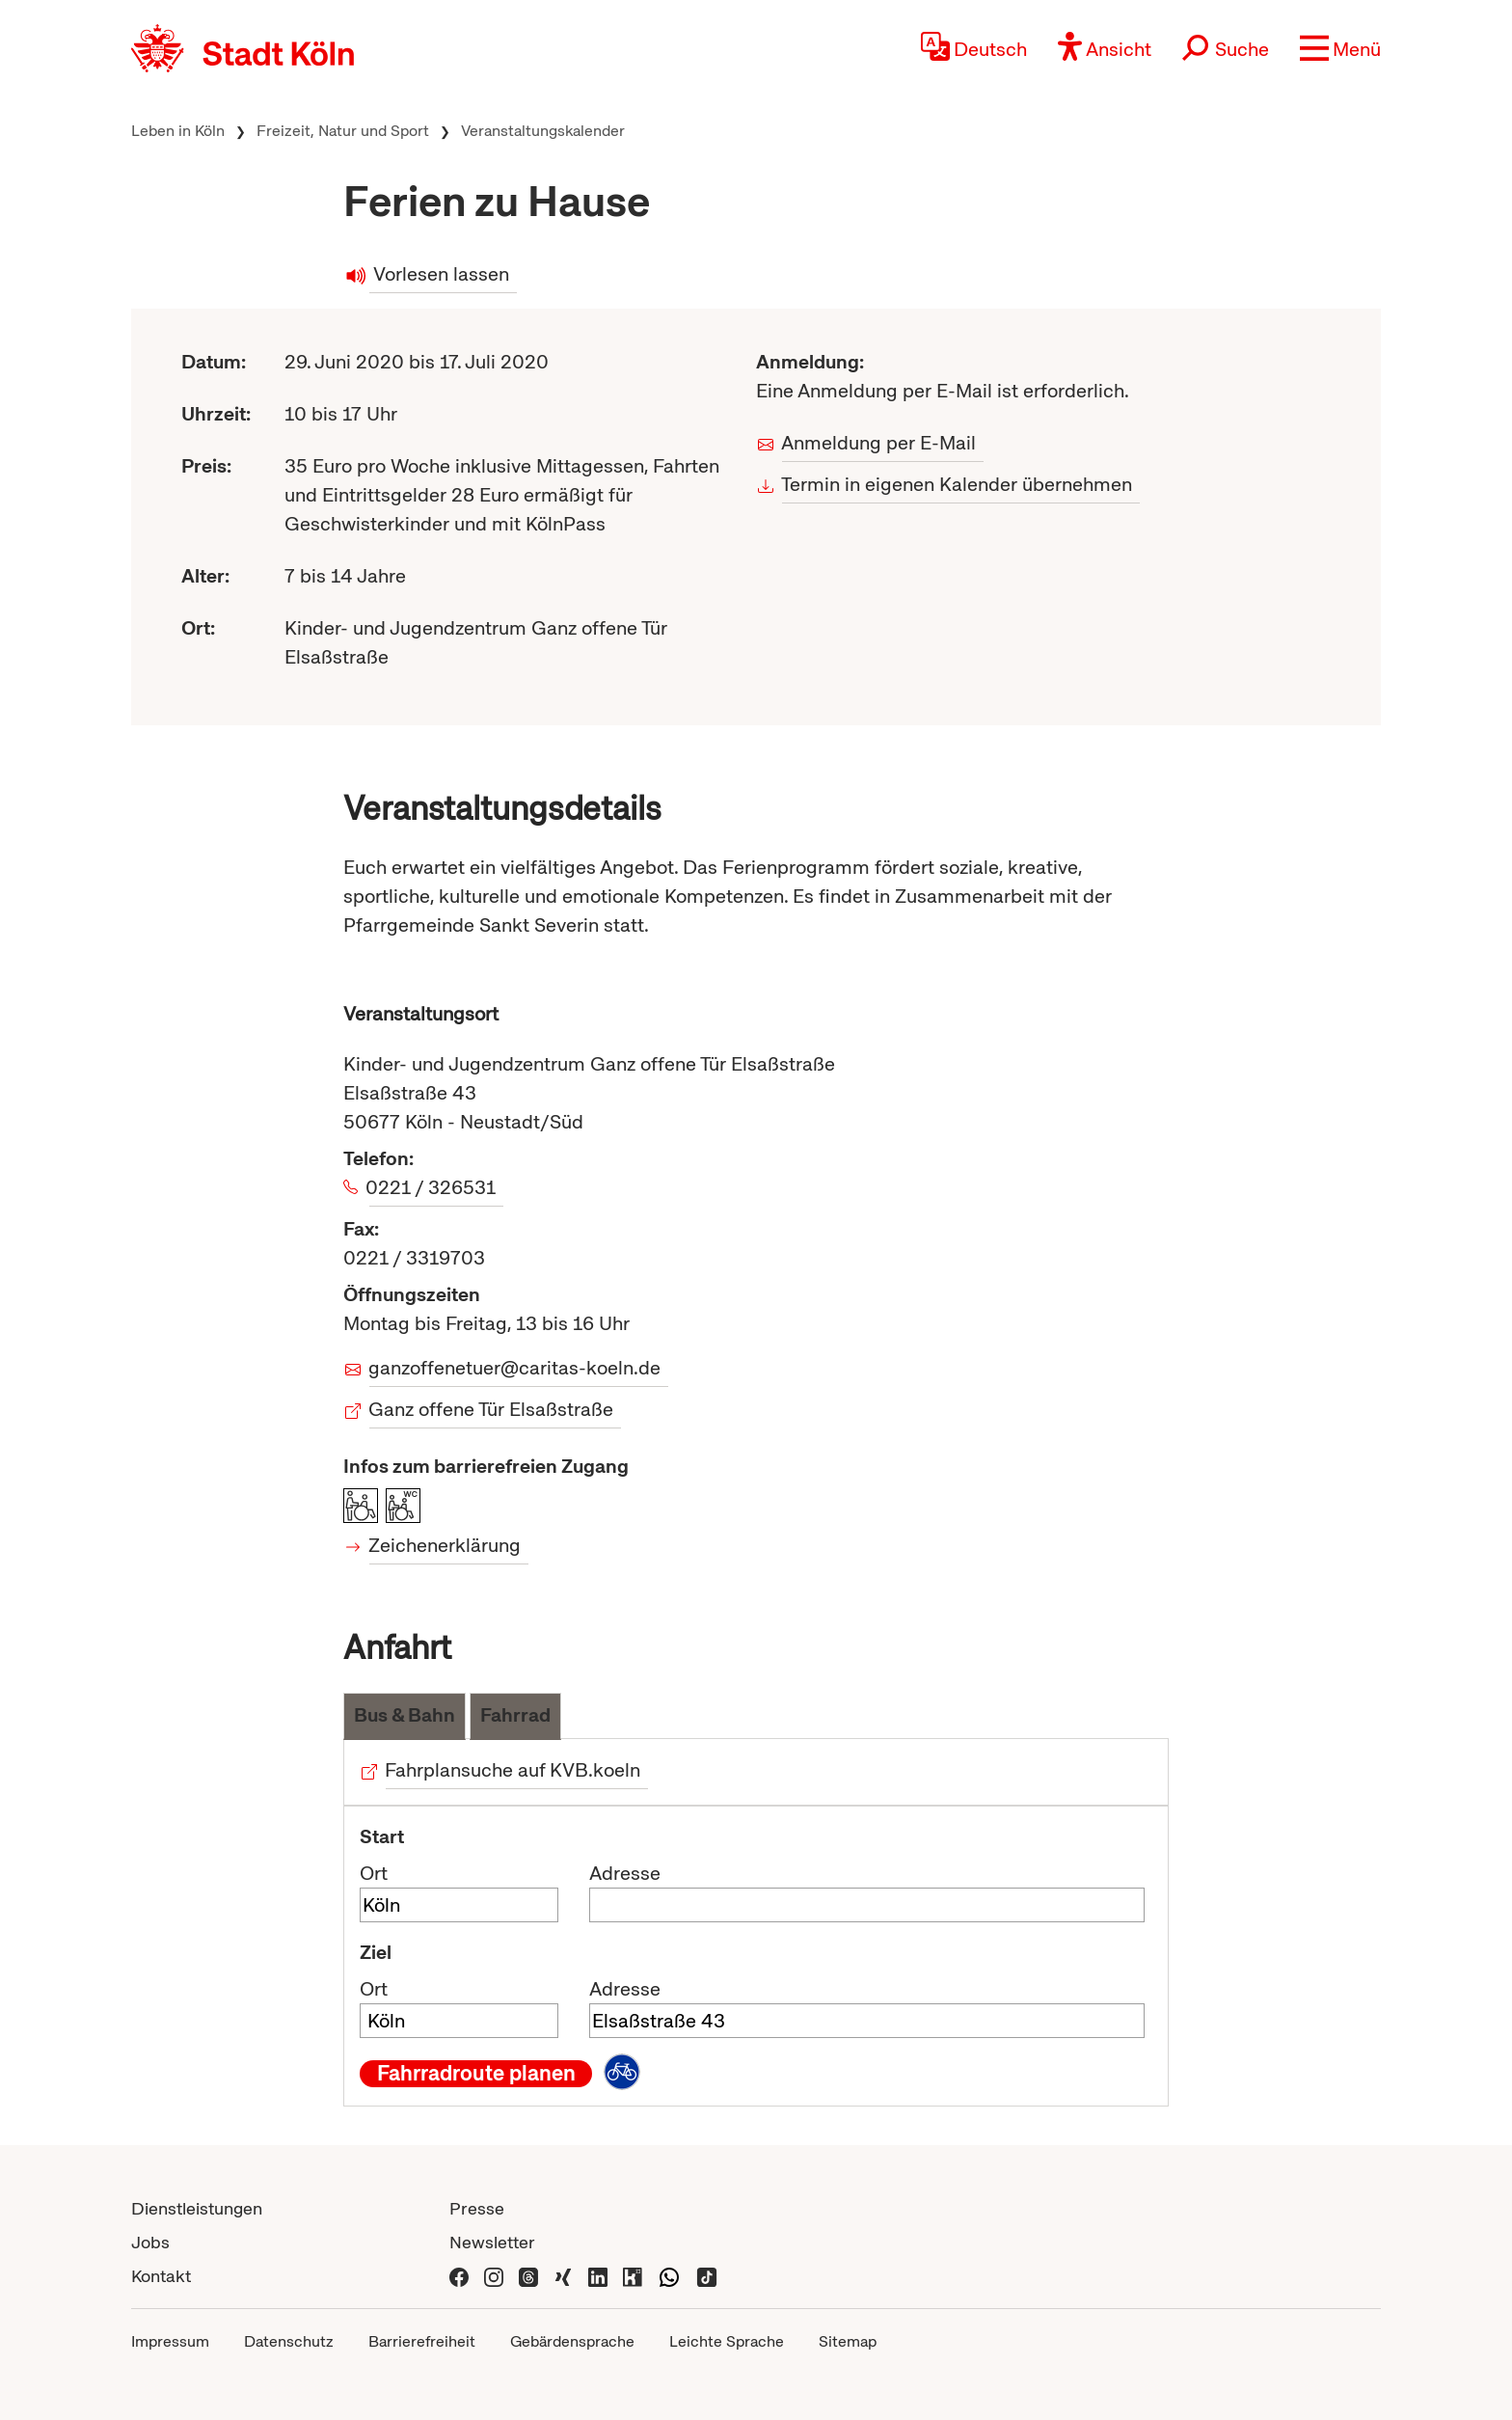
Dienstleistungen (196, 2208)
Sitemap (848, 2341)
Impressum (170, 2341)
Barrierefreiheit (421, 2341)
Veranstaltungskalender (543, 131)
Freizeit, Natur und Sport (342, 131)
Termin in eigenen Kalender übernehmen (957, 484)
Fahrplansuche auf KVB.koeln (513, 1769)
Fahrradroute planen (476, 2073)
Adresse (625, 1873)
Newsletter (492, 2242)
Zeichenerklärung (445, 1545)
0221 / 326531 (432, 1187)
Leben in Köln (178, 131)
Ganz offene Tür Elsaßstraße (491, 1409)
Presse (476, 2208)
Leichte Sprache (726, 2341)
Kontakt (161, 2276)
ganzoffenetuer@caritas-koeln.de (515, 1367)
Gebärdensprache (572, 2341)
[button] (1340, 48)
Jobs (150, 2242)
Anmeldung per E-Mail (879, 442)
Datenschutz (289, 2341)
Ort (374, 1873)
